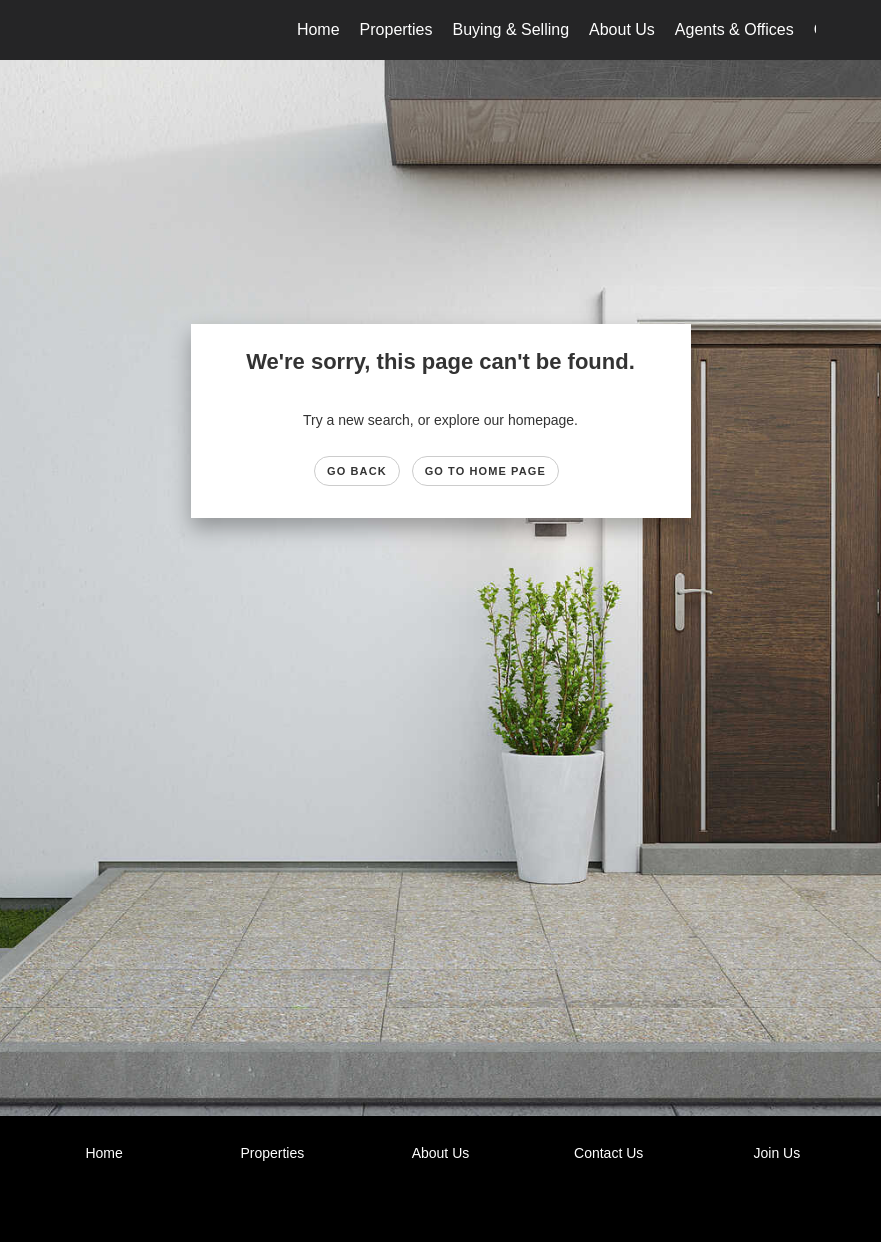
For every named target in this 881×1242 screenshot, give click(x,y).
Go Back (357, 471)
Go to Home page (485, 471)
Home (318, 29)
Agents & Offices (734, 29)
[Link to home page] (76, 30)
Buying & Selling (511, 29)
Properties (396, 29)
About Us (622, 29)
